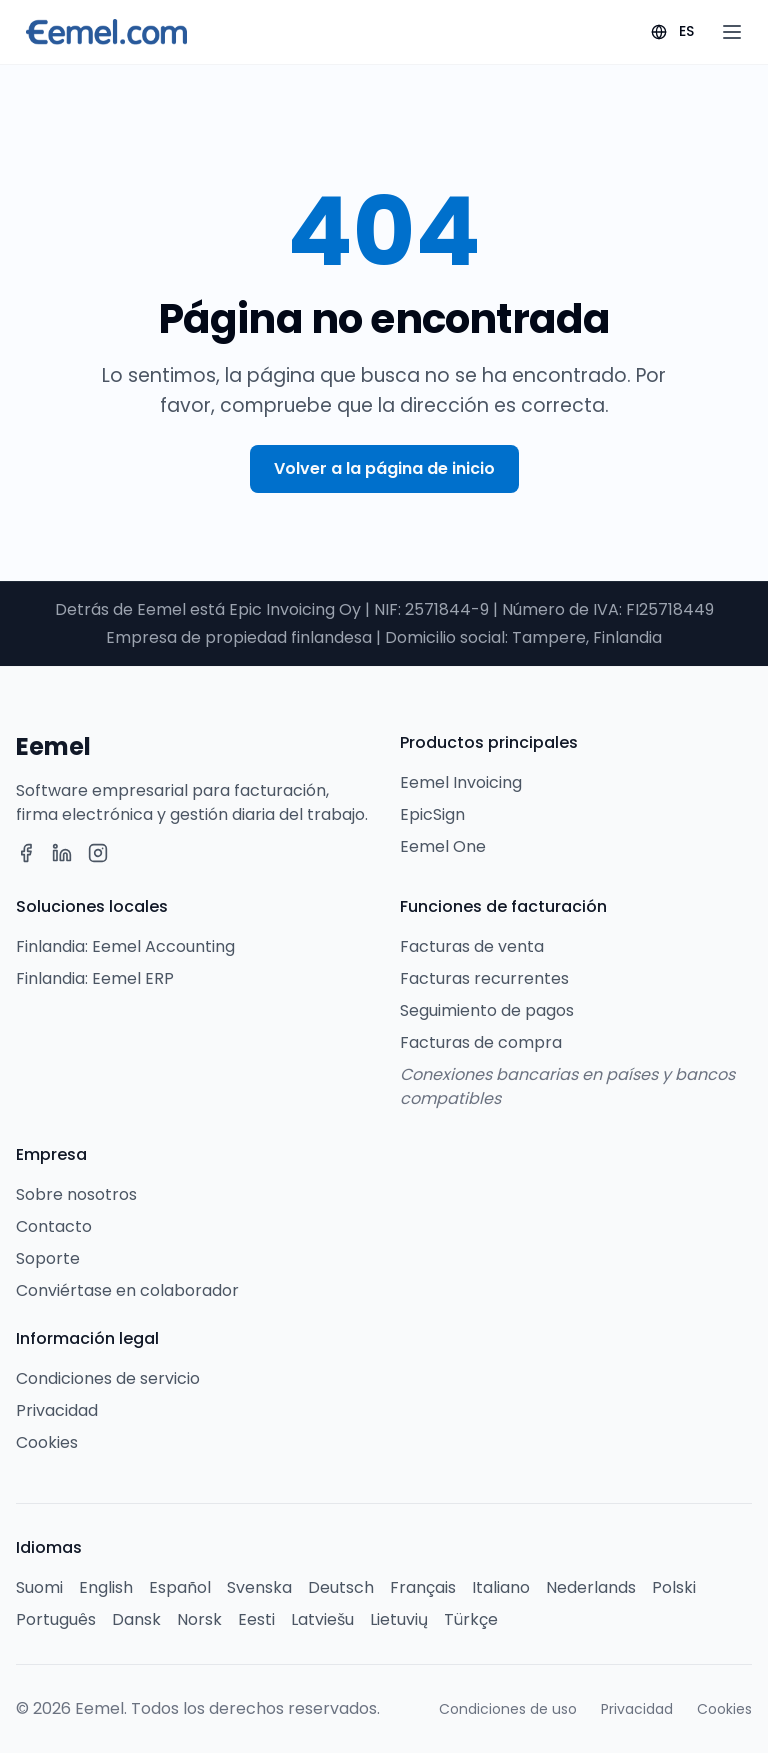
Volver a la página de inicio (384, 468)
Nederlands (591, 1587)
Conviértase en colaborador (127, 1290)
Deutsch (341, 1587)
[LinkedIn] (62, 853)
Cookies (47, 1442)
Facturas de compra (481, 1042)
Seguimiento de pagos (487, 1010)
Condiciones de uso (508, 1709)
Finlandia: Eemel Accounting (125, 946)
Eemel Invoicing (461, 782)
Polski (674, 1587)
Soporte (48, 1258)
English (106, 1587)
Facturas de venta (472, 946)
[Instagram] (98, 853)
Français (423, 1587)
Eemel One (443, 846)
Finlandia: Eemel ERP (95, 978)
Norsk (199, 1619)
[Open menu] (732, 32)
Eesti (256, 1619)
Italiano (501, 1587)
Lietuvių (399, 1619)
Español (180, 1587)
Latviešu (322, 1619)
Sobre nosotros (76, 1194)
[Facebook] (26, 853)
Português (56, 1619)
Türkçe (471, 1619)
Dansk (136, 1619)
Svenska (259, 1587)
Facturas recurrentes (484, 978)
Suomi (39, 1587)
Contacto (54, 1226)
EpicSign (432, 814)
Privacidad (57, 1410)
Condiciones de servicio (108, 1378)
